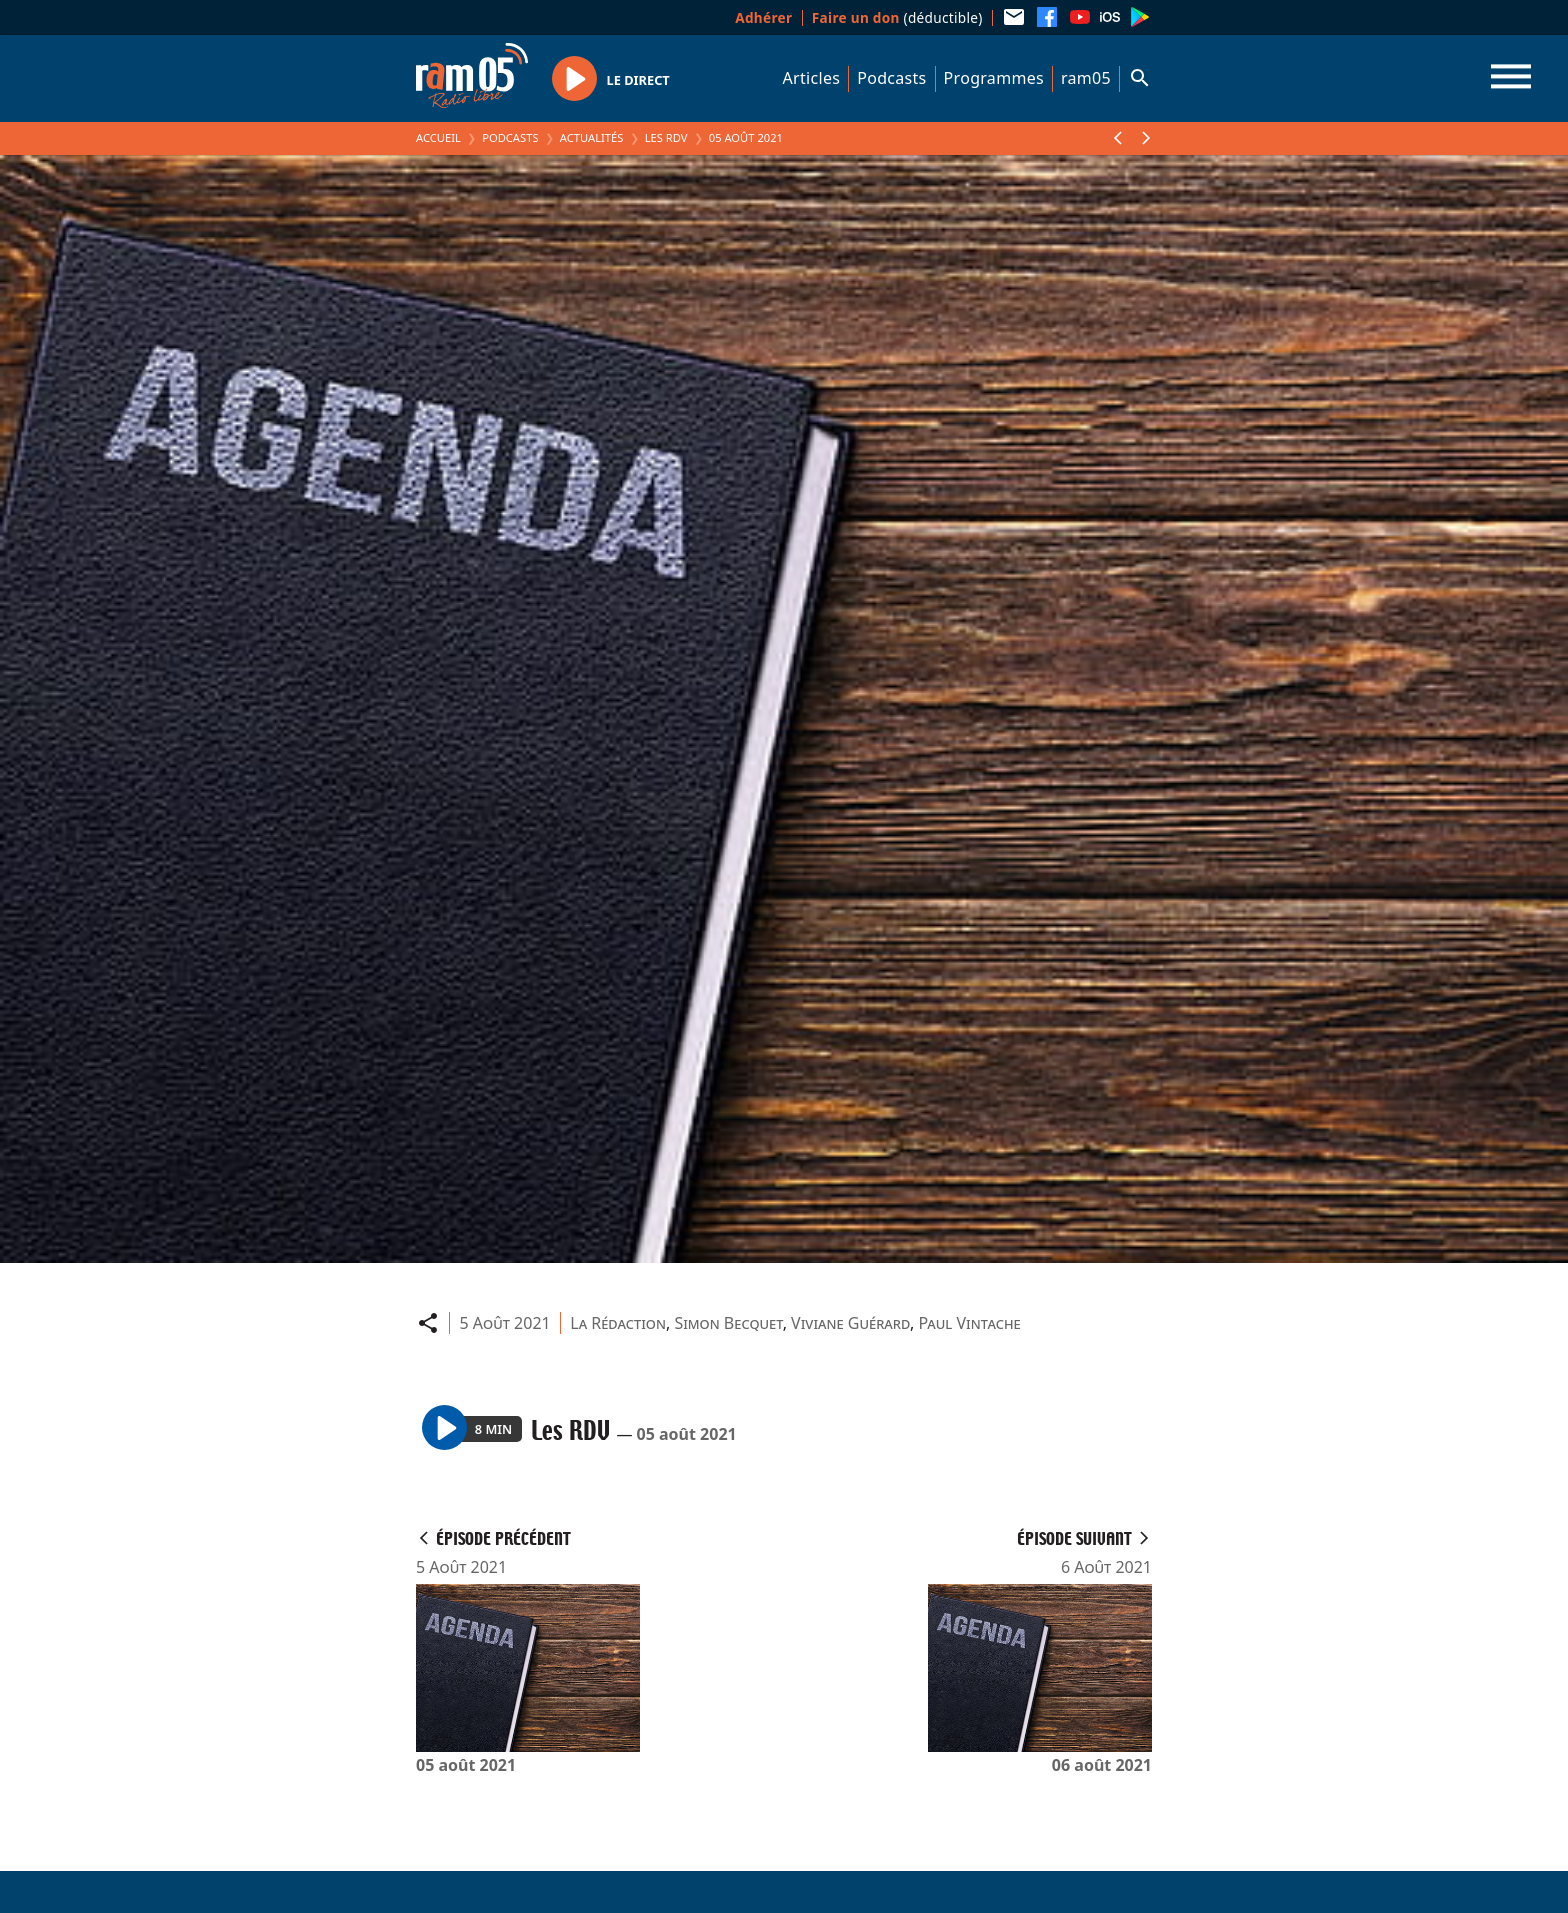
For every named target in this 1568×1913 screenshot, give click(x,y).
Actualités (592, 137)
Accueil (438, 137)
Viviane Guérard (850, 1323)
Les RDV (666, 137)
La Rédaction (618, 1323)
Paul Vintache (970, 1323)
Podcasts (891, 78)
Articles (812, 78)
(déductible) (897, 17)
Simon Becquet (728, 1323)
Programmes (994, 78)
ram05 (1086, 78)
